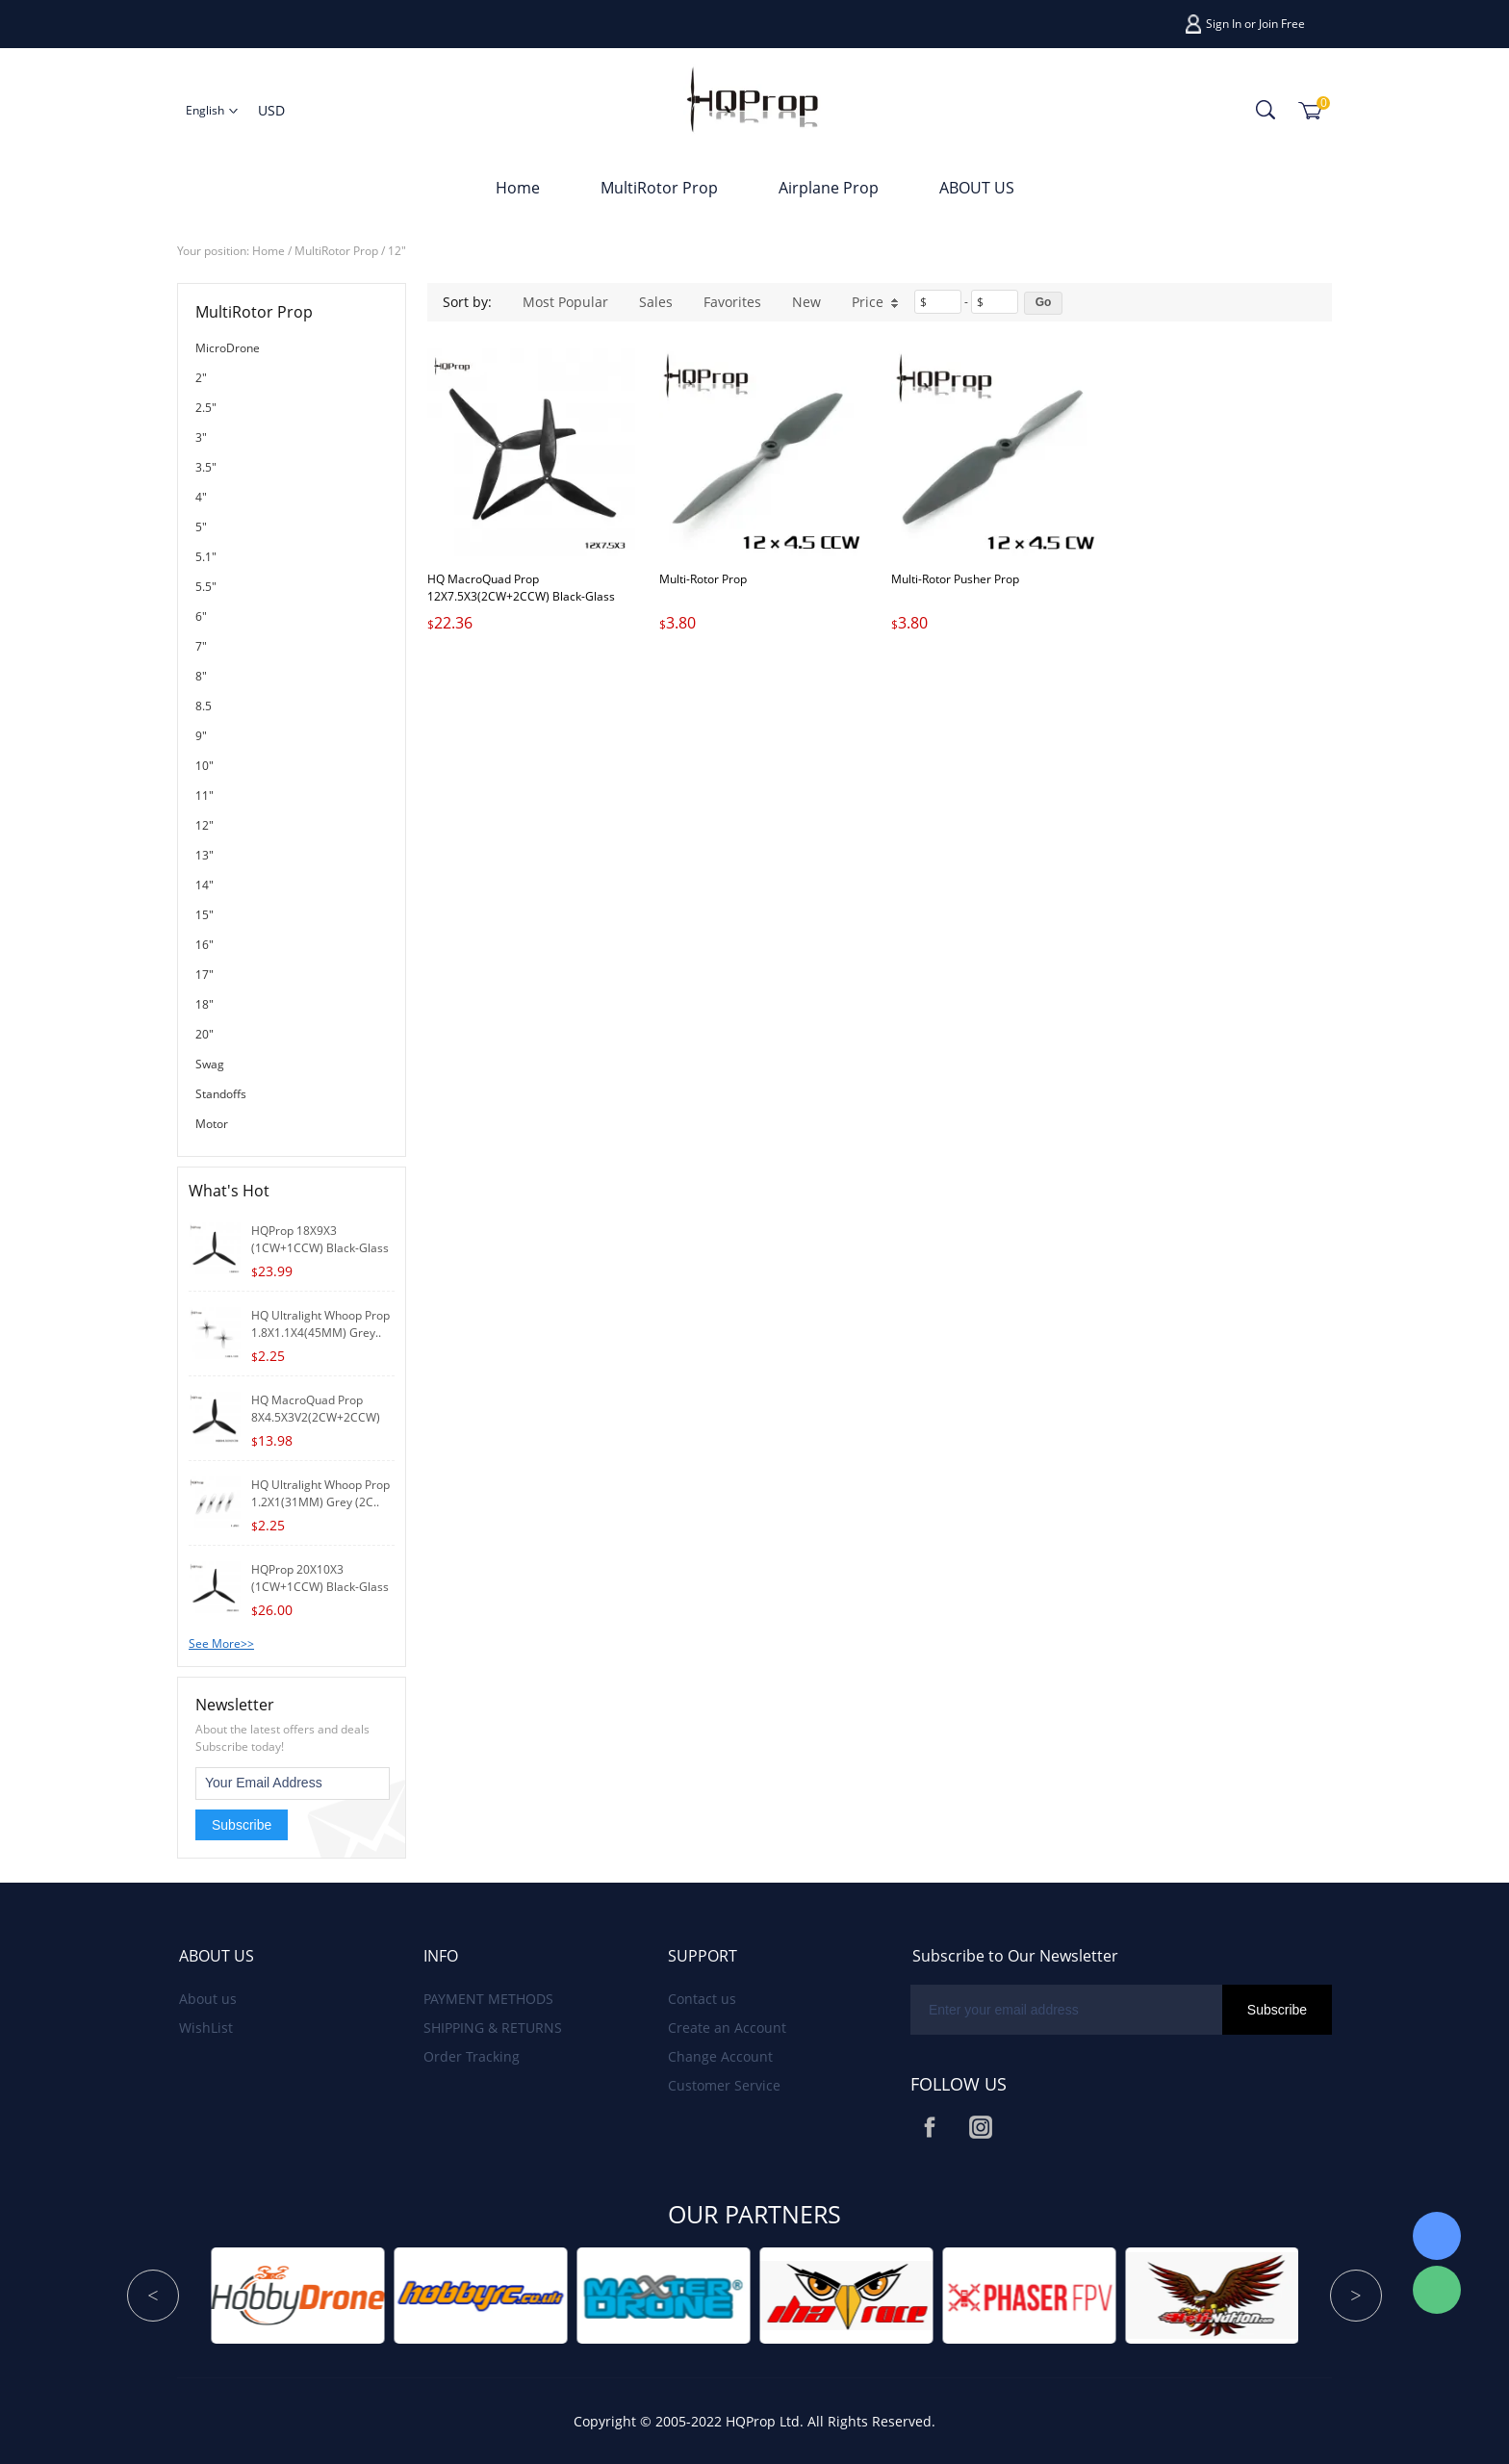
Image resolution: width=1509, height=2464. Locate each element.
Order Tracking (471, 2056)
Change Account (720, 2056)
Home (518, 187)
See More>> (221, 1643)
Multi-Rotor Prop (703, 579)
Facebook (929, 2127)
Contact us (702, 1998)
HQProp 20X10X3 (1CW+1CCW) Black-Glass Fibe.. (320, 1586)
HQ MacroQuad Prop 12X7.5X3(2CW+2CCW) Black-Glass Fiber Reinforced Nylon (521, 596)
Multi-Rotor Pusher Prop (955, 579)
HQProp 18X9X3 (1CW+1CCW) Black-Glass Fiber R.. (320, 1247)
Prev (153, 2296)
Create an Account (727, 2027)
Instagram (980, 2127)
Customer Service (724, 2085)
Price (875, 302)
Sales (656, 302)
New (806, 302)
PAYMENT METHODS (488, 1998)
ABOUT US (976, 187)
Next (1356, 2296)
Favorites (732, 302)
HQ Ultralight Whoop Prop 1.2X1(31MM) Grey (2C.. (320, 1493)
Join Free (1282, 23)
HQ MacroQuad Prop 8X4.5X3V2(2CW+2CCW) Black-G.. (315, 1417)
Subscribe (241, 1825)
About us (208, 1998)
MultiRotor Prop (659, 187)
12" (397, 251)
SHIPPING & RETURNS (492, 2027)
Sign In (1223, 23)
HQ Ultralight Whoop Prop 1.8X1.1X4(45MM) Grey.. (320, 1324)
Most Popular (565, 302)
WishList (206, 2027)
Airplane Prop (829, 187)
